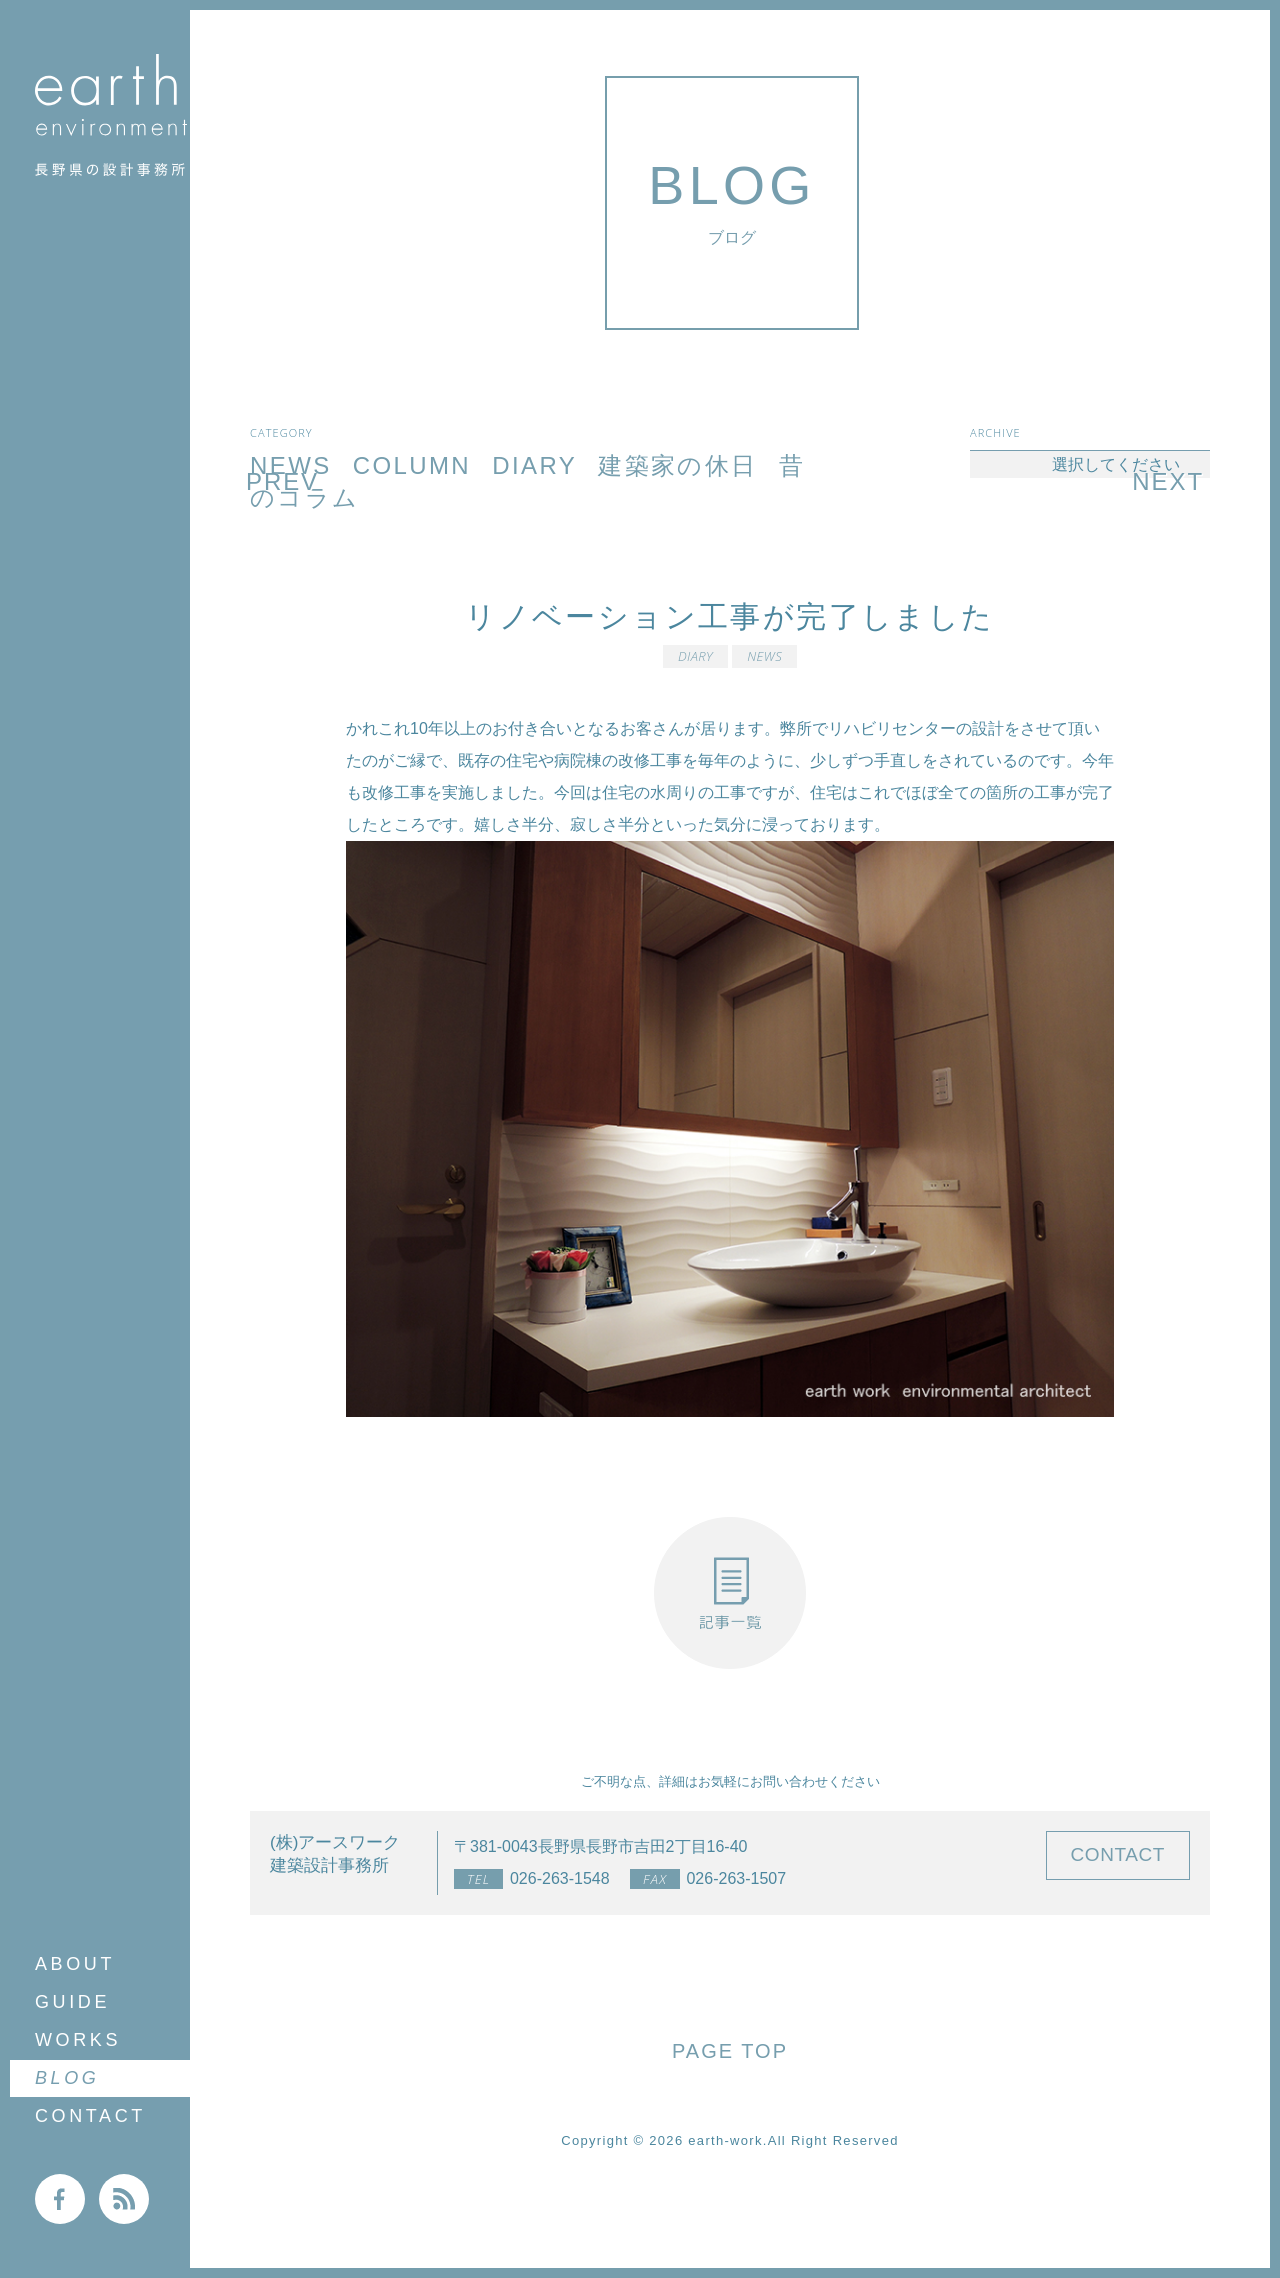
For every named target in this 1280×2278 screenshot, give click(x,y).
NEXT (1168, 481)
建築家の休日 (677, 465)
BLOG (67, 2078)
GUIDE (72, 2002)
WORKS (78, 2040)
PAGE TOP (730, 2051)
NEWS (764, 656)
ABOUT (75, 1964)
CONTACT (90, 2116)
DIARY (534, 465)
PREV (282, 481)
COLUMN (412, 465)
